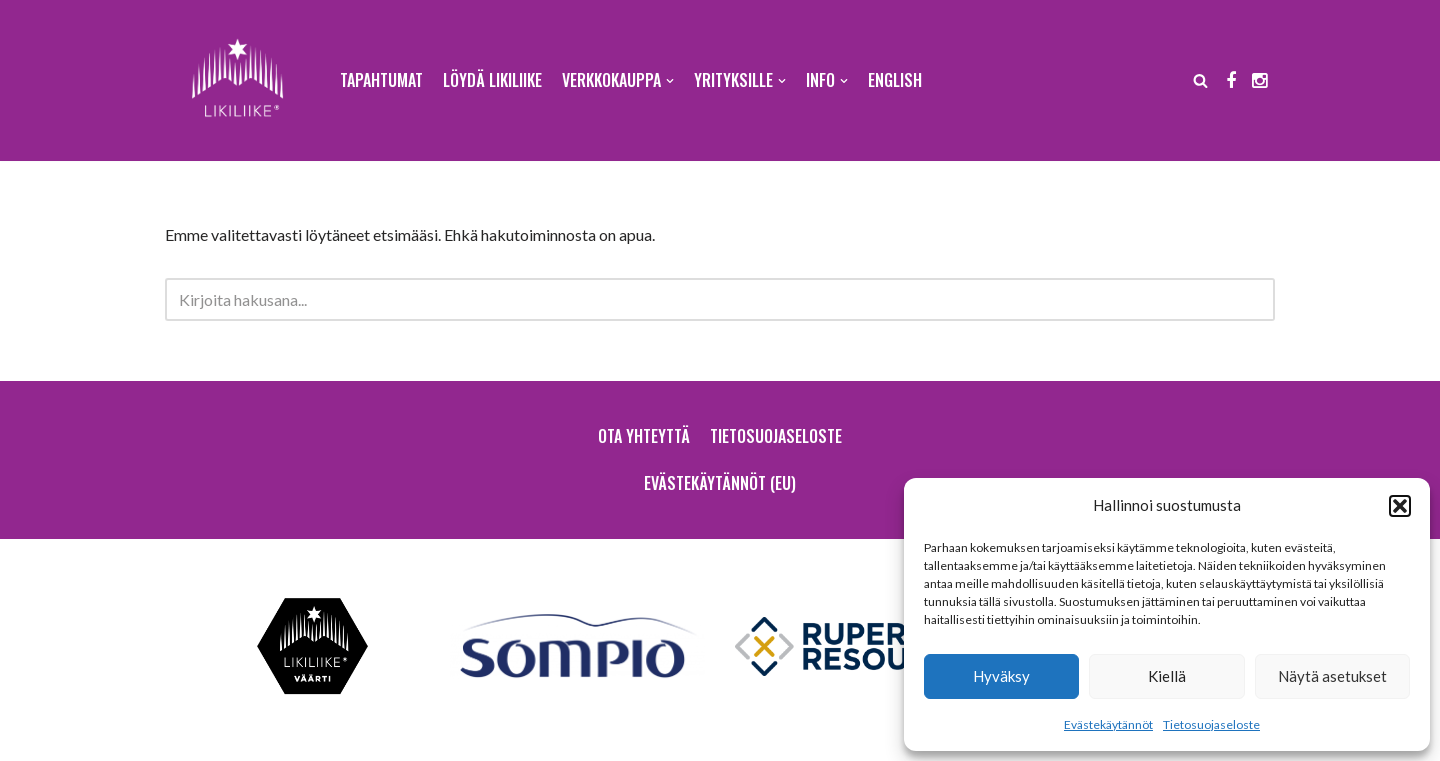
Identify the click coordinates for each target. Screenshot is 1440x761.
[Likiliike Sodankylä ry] (237, 80)
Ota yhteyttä (644, 436)
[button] (1400, 506)
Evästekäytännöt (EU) (720, 483)
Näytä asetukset (1332, 676)
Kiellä (1167, 676)
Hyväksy (1001, 676)
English (895, 80)
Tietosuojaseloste (1211, 724)
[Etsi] (1200, 80)
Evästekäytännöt (1108, 724)
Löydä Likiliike (492, 80)
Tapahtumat (381, 80)
